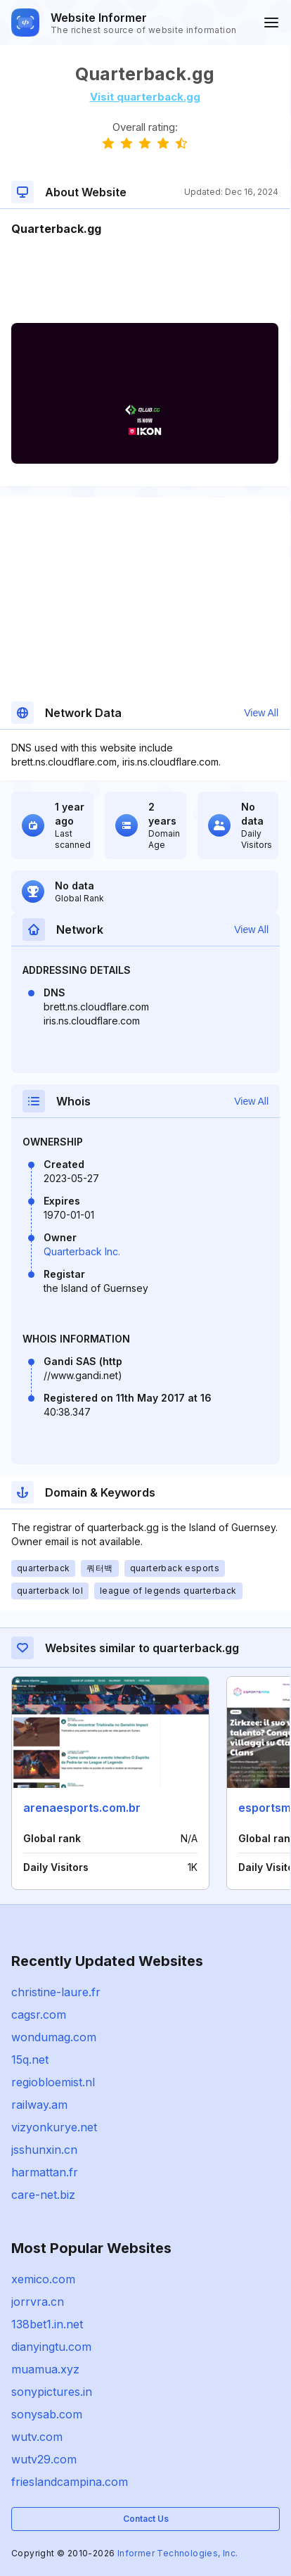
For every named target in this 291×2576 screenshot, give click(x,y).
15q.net (29, 2059)
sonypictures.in (51, 2392)
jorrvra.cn (37, 2302)
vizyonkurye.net (54, 2127)
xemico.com (43, 2279)
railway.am (39, 2105)
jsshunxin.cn (44, 2150)
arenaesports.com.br (82, 1808)
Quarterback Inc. (82, 1251)
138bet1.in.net (47, 2324)
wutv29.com (44, 2459)
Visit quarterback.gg (145, 96)
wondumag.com (53, 2037)
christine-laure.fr (56, 1992)
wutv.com (37, 2437)
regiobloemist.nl (53, 2082)
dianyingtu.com (51, 2347)
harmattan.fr (44, 2172)
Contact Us (146, 2518)
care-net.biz (43, 2195)
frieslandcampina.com (69, 2482)
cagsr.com (38, 2014)
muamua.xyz (45, 2369)
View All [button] (261, 712)
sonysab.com (46, 2414)
